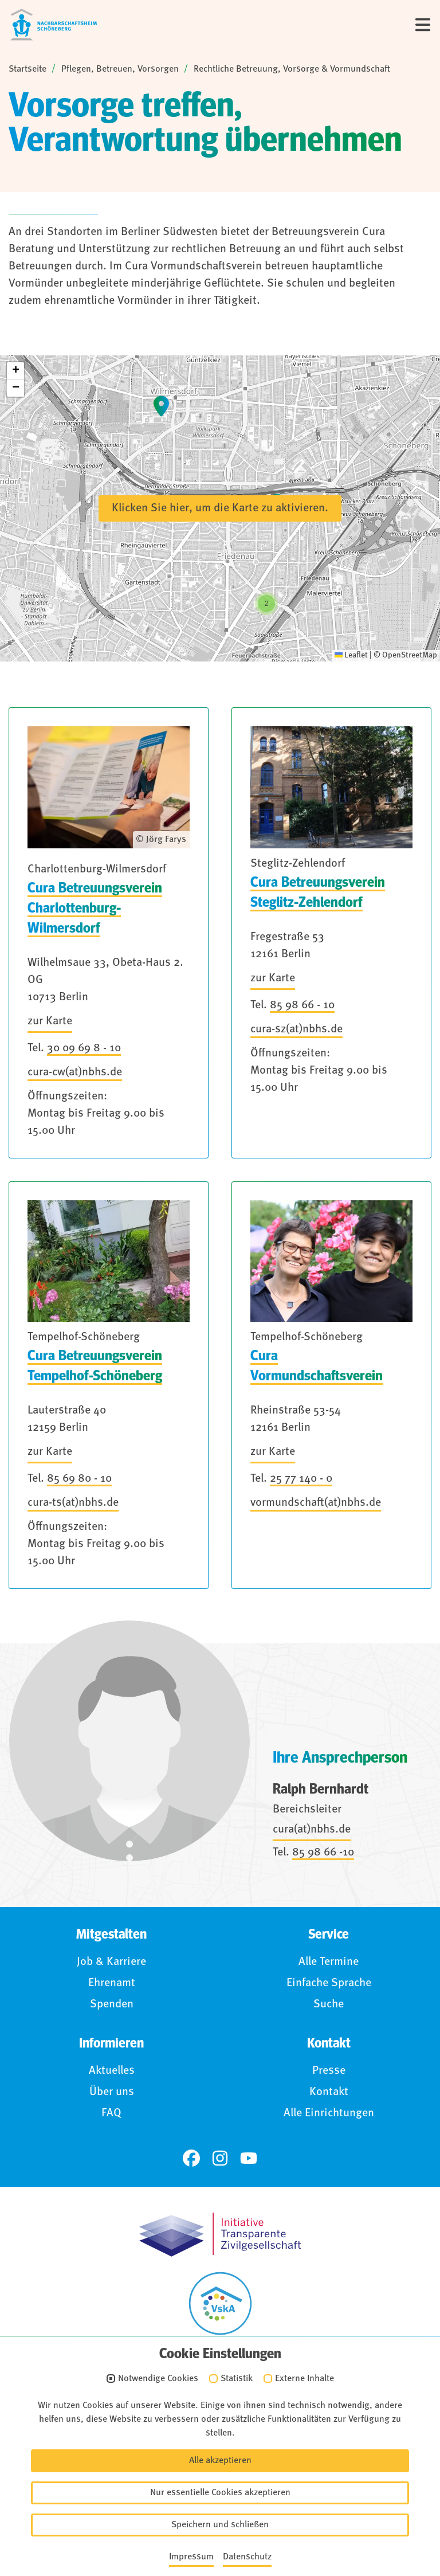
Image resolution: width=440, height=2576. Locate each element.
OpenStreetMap (409, 655)
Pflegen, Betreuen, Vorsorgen (120, 69)
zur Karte (50, 1021)
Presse (328, 2071)
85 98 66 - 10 (302, 1005)
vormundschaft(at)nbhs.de (315, 1503)
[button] (15, 370)
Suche (328, 2004)
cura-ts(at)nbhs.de (73, 1503)
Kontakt (328, 2092)
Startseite (27, 69)
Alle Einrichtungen (329, 2113)
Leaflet (351, 655)
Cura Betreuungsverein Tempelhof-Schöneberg (95, 1366)
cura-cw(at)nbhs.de (75, 1072)
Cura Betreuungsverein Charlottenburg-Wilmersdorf (95, 908)
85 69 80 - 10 (79, 1479)
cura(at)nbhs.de (312, 1829)
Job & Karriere (111, 1962)
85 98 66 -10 (323, 1852)
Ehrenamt (111, 1983)
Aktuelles (112, 2071)
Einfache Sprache (328, 1983)
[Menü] (422, 25)
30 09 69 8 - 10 (84, 1048)
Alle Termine (328, 1962)
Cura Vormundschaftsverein (316, 1366)
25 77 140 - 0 (301, 1479)
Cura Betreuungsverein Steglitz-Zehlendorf (317, 892)
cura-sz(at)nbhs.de (296, 1029)
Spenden (111, 2004)
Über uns (111, 2092)
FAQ (111, 2113)
